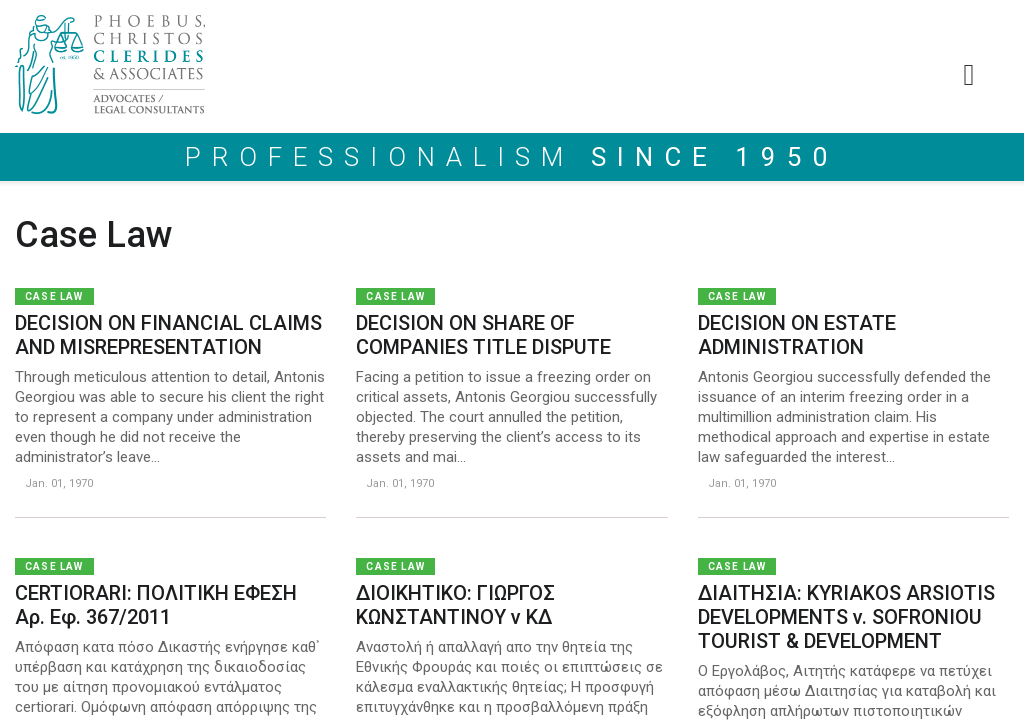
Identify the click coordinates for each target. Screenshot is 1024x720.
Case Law (54, 296)
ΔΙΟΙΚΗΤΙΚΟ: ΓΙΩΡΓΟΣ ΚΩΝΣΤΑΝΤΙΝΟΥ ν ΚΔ (455, 605)
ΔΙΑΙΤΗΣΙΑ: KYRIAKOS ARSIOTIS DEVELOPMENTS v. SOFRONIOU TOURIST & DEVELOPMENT (846, 617)
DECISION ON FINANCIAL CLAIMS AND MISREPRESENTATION (168, 335)
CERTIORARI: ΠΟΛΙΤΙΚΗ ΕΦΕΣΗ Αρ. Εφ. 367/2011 (156, 605)
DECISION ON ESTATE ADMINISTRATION (797, 335)
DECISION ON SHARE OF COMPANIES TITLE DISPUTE (483, 335)
